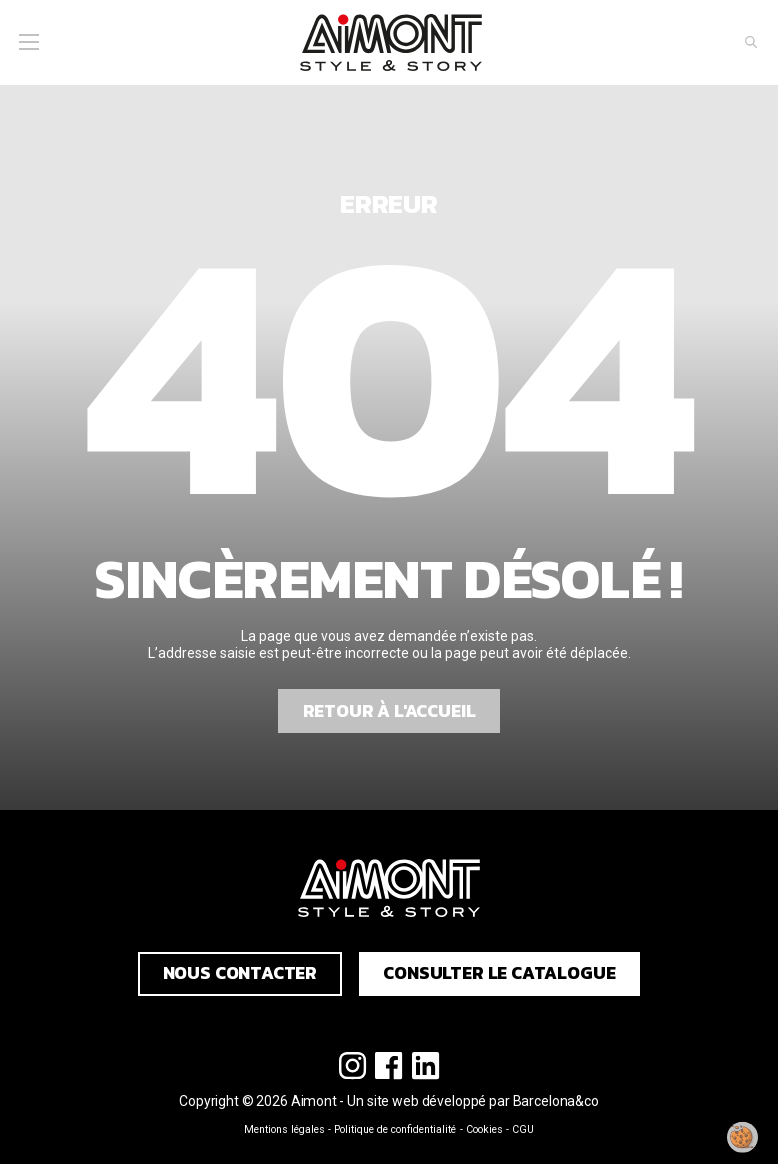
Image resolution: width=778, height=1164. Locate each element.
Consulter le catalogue (499, 973)
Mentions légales (284, 1129)
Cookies (484, 1129)
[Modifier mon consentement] (743, 1137)
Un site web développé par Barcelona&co (473, 1101)
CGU (523, 1129)
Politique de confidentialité (395, 1129)
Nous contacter (240, 973)
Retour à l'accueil (389, 711)
